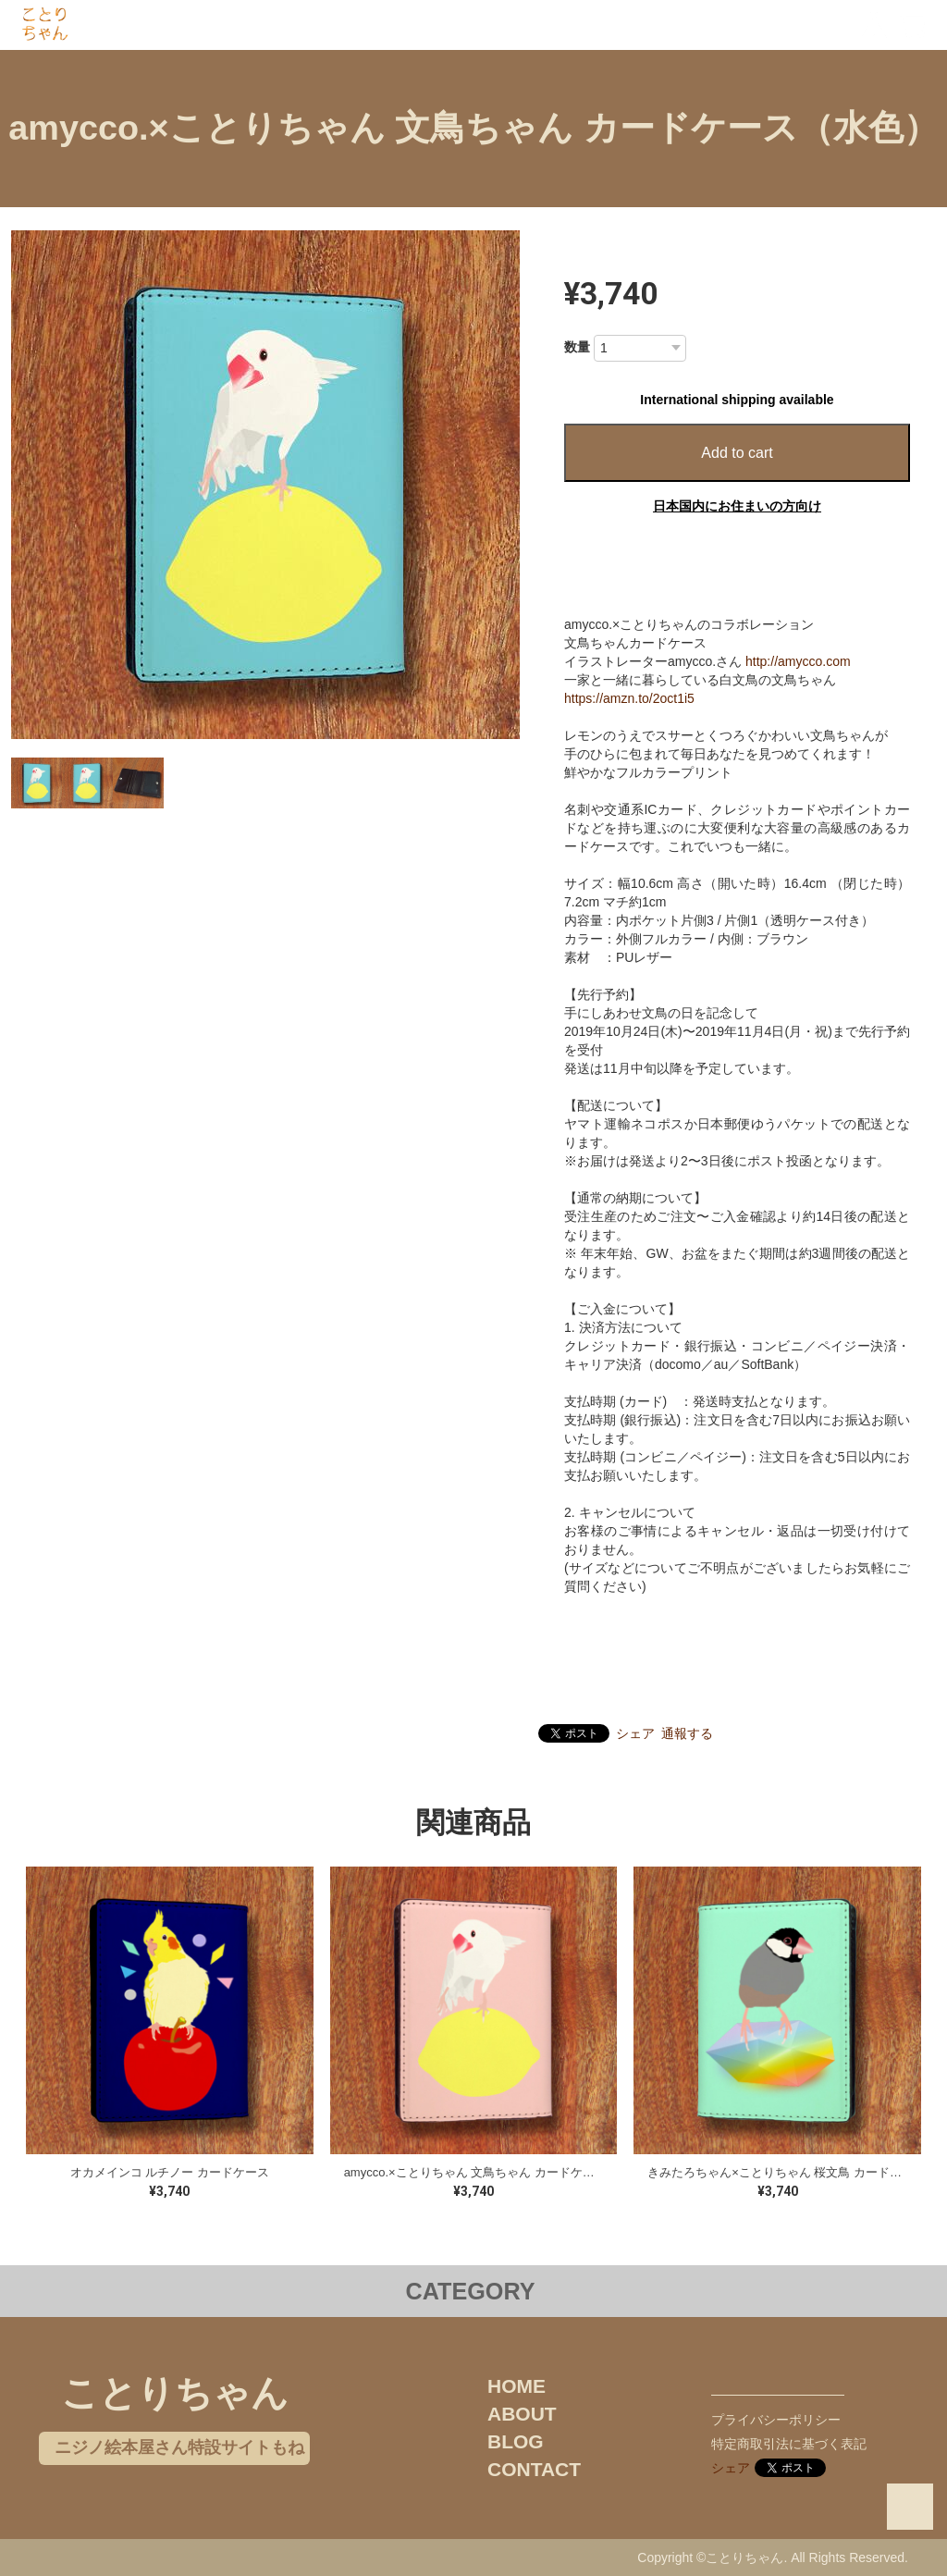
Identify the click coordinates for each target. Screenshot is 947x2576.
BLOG (515, 2441)
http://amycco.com (798, 661)
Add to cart (736, 453)
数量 (577, 346)
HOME (516, 2386)
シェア (635, 1733)
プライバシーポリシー (776, 2419)
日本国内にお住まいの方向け (737, 506)
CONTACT (534, 2469)
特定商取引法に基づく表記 (789, 2443)
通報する (687, 1733)
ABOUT (522, 2413)
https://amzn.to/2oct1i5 (629, 698)
